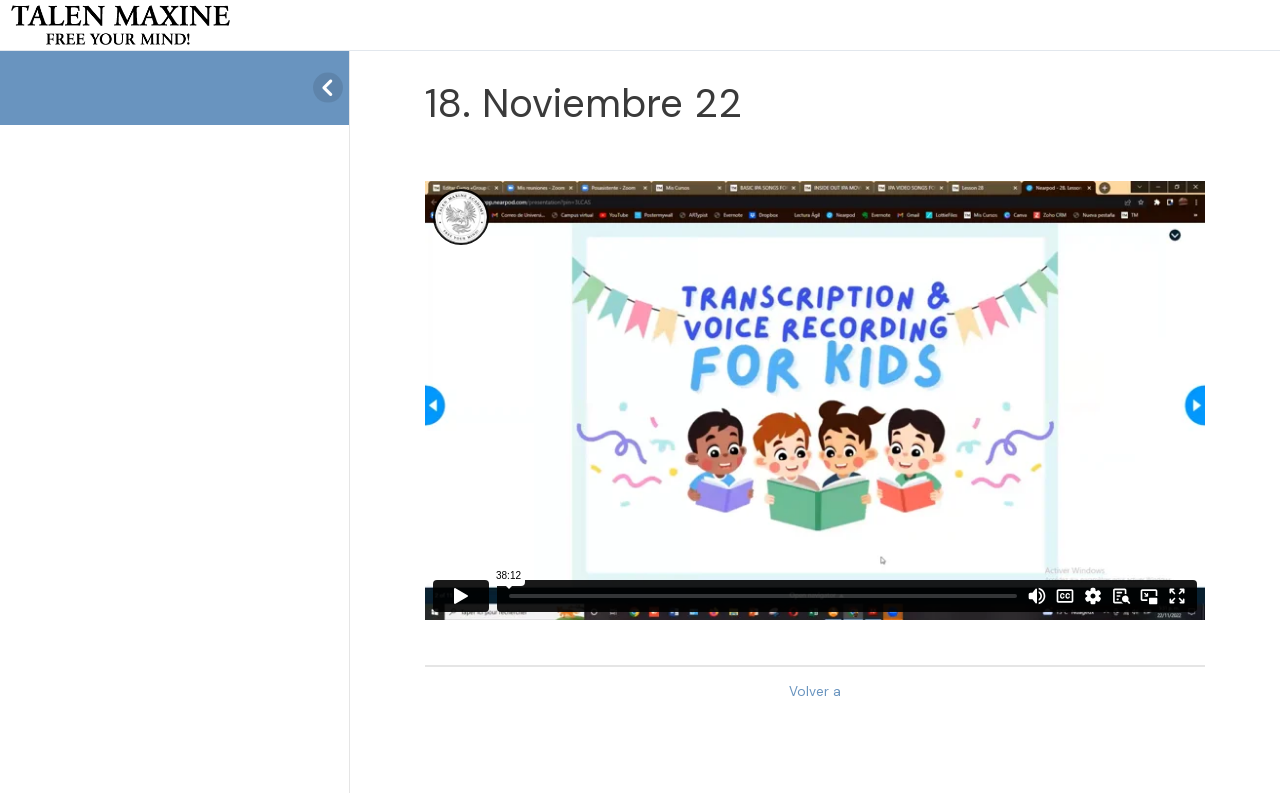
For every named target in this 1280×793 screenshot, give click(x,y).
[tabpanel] (815, 400)
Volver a (815, 691)
